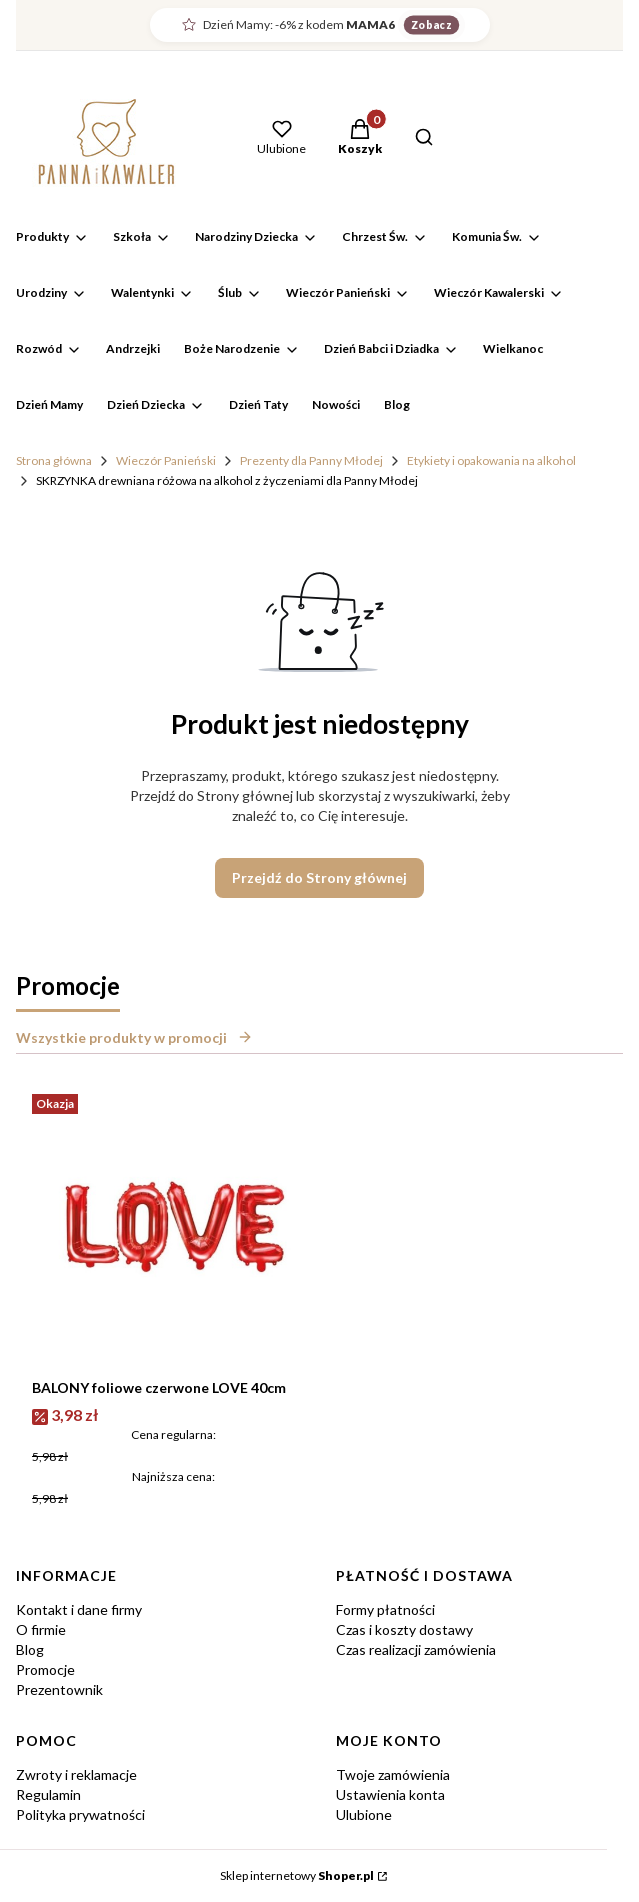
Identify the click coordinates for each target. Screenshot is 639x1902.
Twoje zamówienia (393, 1774)
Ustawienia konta (390, 1794)
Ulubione (364, 1814)
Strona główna (54, 460)
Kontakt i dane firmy (79, 1609)
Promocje (45, 1669)
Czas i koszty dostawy (404, 1629)
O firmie (41, 1629)
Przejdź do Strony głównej (319, 877)
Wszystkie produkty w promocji (134, 1037)
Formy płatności (385, 1609)
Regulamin (48, 1794)
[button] (360, 139)
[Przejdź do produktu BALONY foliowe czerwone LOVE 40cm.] (174, 1228)
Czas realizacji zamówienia (416, 1649)
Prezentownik (59, 1689)
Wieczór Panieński (166, 460)
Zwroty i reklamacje (76, 1774)
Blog (30, 1649)
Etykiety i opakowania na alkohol (491, 460)
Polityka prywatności (80, 1814)
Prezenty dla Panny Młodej (311, 460)
